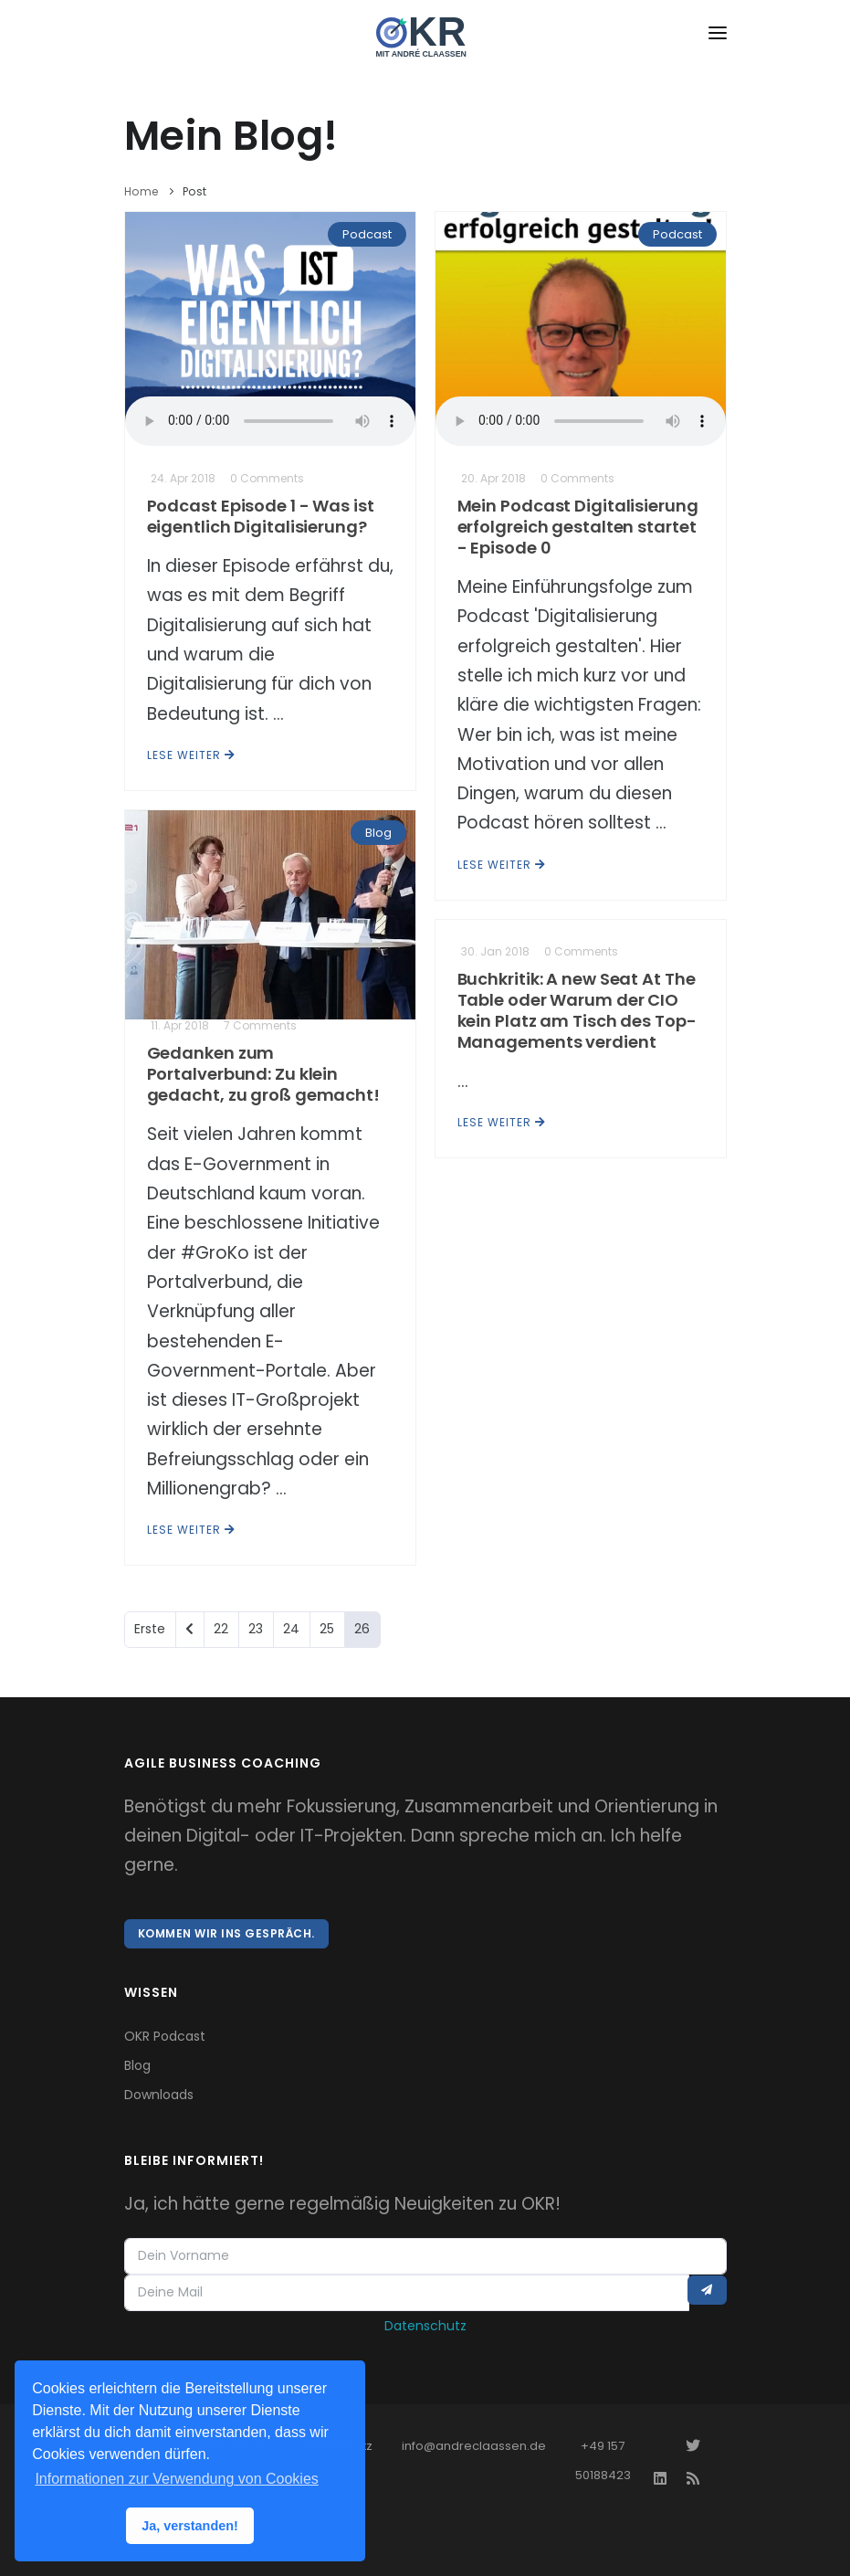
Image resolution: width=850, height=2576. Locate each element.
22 (221, 1629)
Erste (149, 1629)
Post (195, 191)
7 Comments (260, 1025)
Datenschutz (425, 2326)
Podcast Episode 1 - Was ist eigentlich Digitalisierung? (260, 516)
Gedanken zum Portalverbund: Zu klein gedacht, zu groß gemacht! (264, 1073)
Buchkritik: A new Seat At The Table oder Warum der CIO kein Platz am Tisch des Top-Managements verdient (577, 1010)
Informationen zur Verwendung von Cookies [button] (176, 2478)
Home (141, 191)
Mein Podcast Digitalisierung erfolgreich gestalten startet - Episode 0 (577, 526)
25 (327, 1629)
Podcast (367, 234)
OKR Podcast (164, 2036)
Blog (378, 832)
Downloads (159, 2094)
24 (291, 1629)
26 (362, 1629)
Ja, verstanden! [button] (190, 2525)
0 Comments (267, 478)
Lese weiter (191, 755)
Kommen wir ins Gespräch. (226, 1933)
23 (255, 1629)
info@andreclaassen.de (474, 2446)
